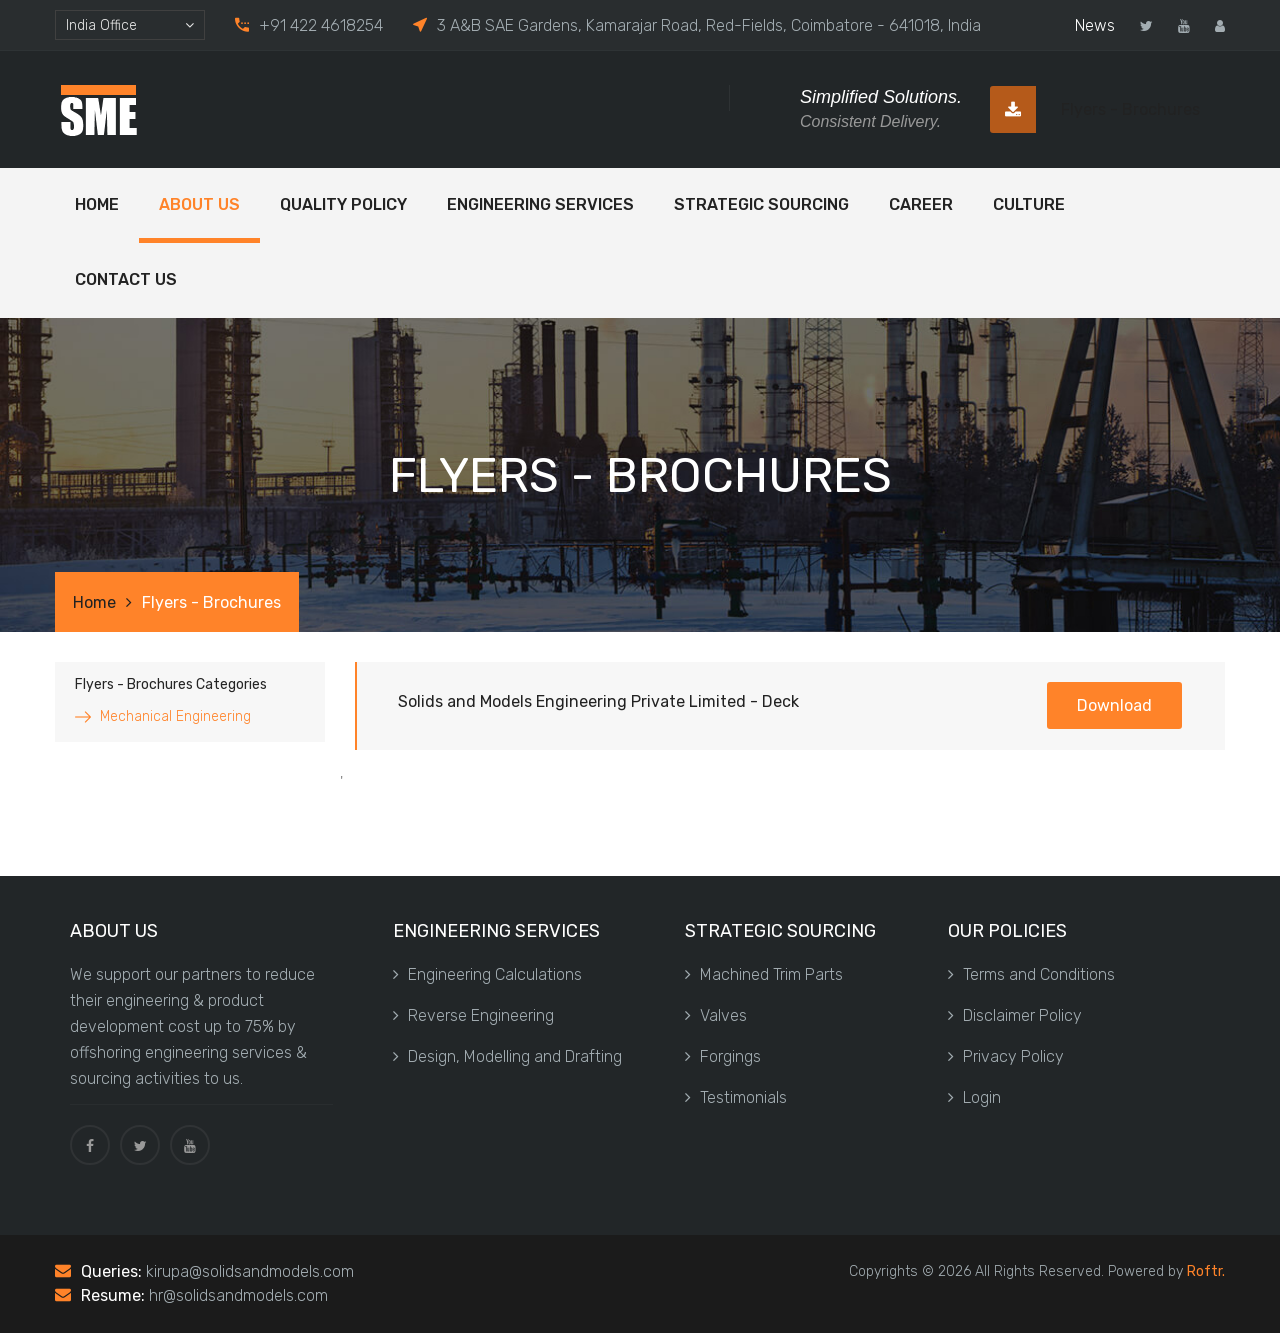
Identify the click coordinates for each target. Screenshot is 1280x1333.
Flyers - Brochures (1095, 109)
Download (1114, 705)
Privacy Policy (1006, 1056)
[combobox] (130, 25)
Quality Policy (343, 204)
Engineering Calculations (487, 974)
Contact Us (126, 279)
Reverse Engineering (473, 1015)
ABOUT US (199, 204)
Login (974, 1097)
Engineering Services (540, 204)
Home (97, 204)
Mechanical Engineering (175, 716)
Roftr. (1206, 1271)
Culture (1029, 204)
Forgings (723, 1056)
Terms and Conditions (1031, 974)
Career (921, 204)
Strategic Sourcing (761, 204)
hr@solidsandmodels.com (238, 1295)
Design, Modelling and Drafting (507, 1056)
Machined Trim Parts (764, 974)
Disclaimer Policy (1015, 1015)
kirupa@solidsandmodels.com (250, 1271)
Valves (716, 1015)
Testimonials (736, 1097)
